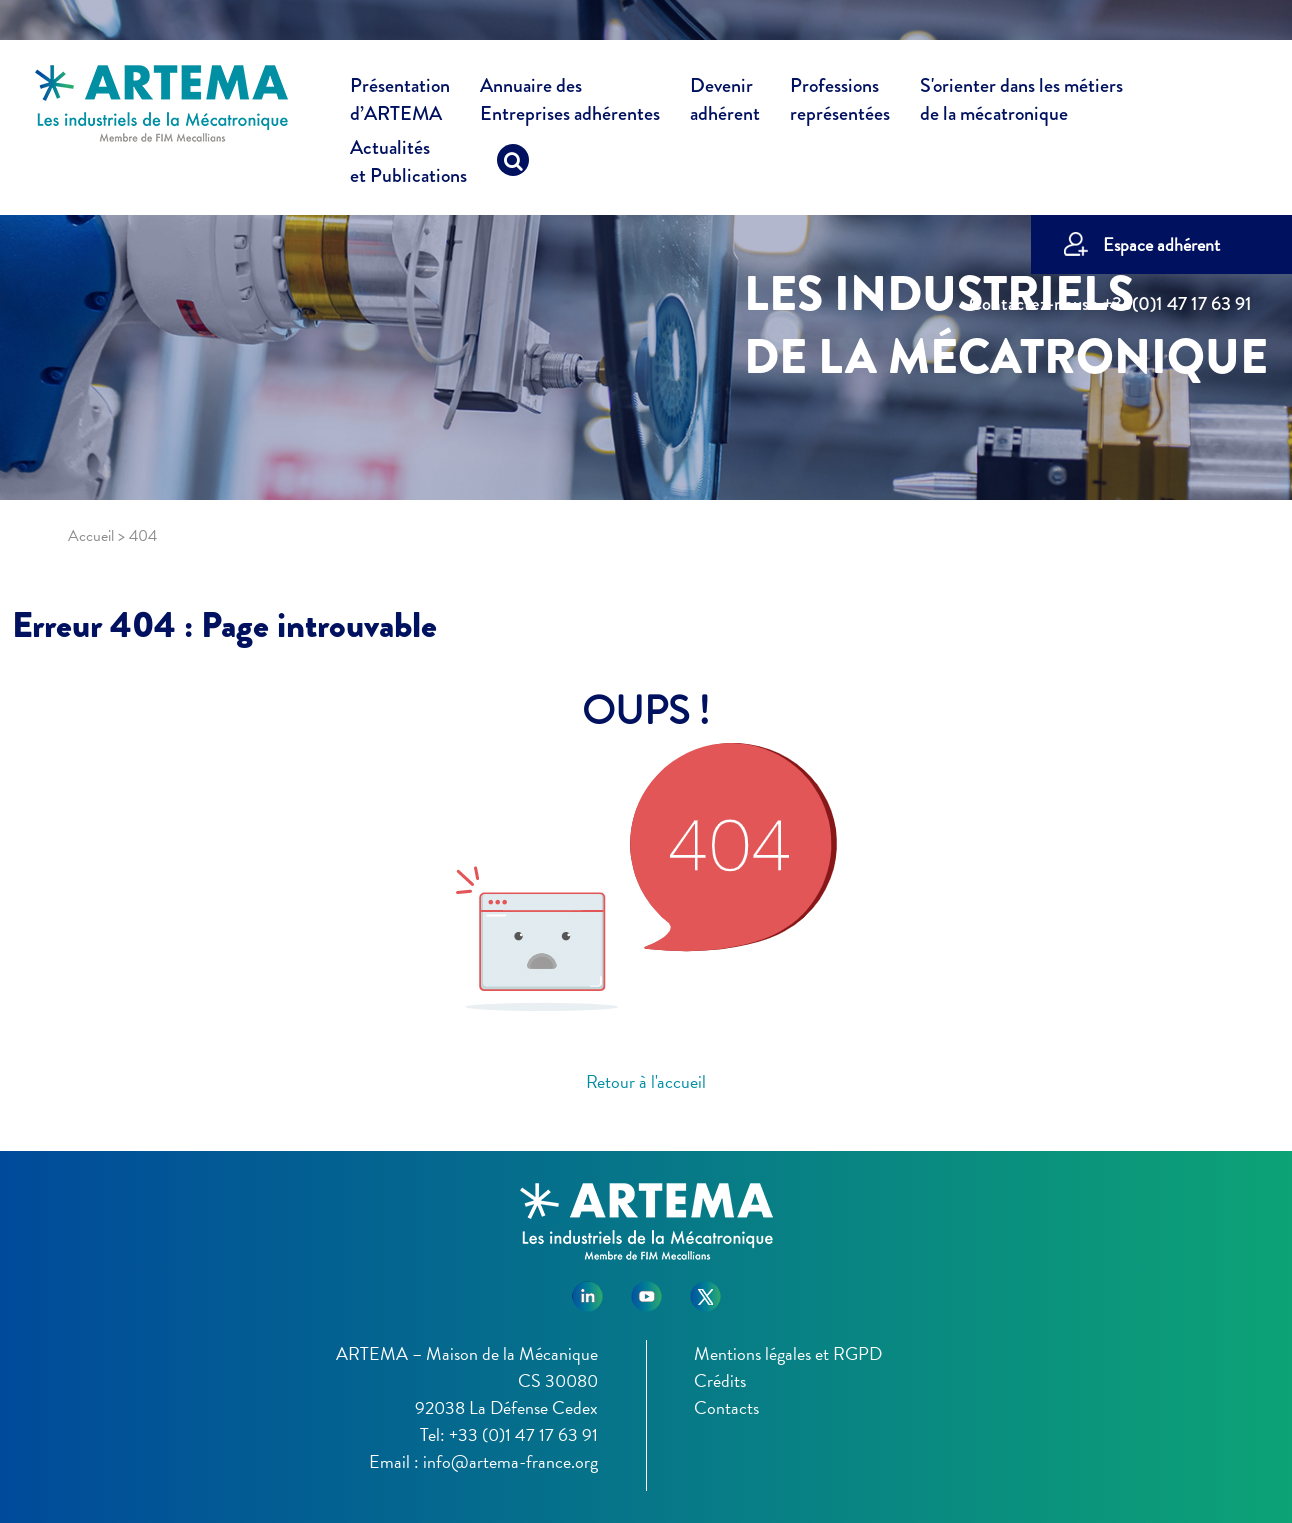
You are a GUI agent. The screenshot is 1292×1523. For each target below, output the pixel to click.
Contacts (726, 1407)
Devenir (725, 103)
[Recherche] (513, 165)
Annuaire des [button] (570, 103)
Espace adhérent (1161, 244)
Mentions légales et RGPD (788, 1353)
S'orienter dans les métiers (1021, 103)
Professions (840, 100)
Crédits (720, 1380)
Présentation (400, 103)
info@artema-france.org (510, 1461)
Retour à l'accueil (646, 1081)
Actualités (408, 165)
